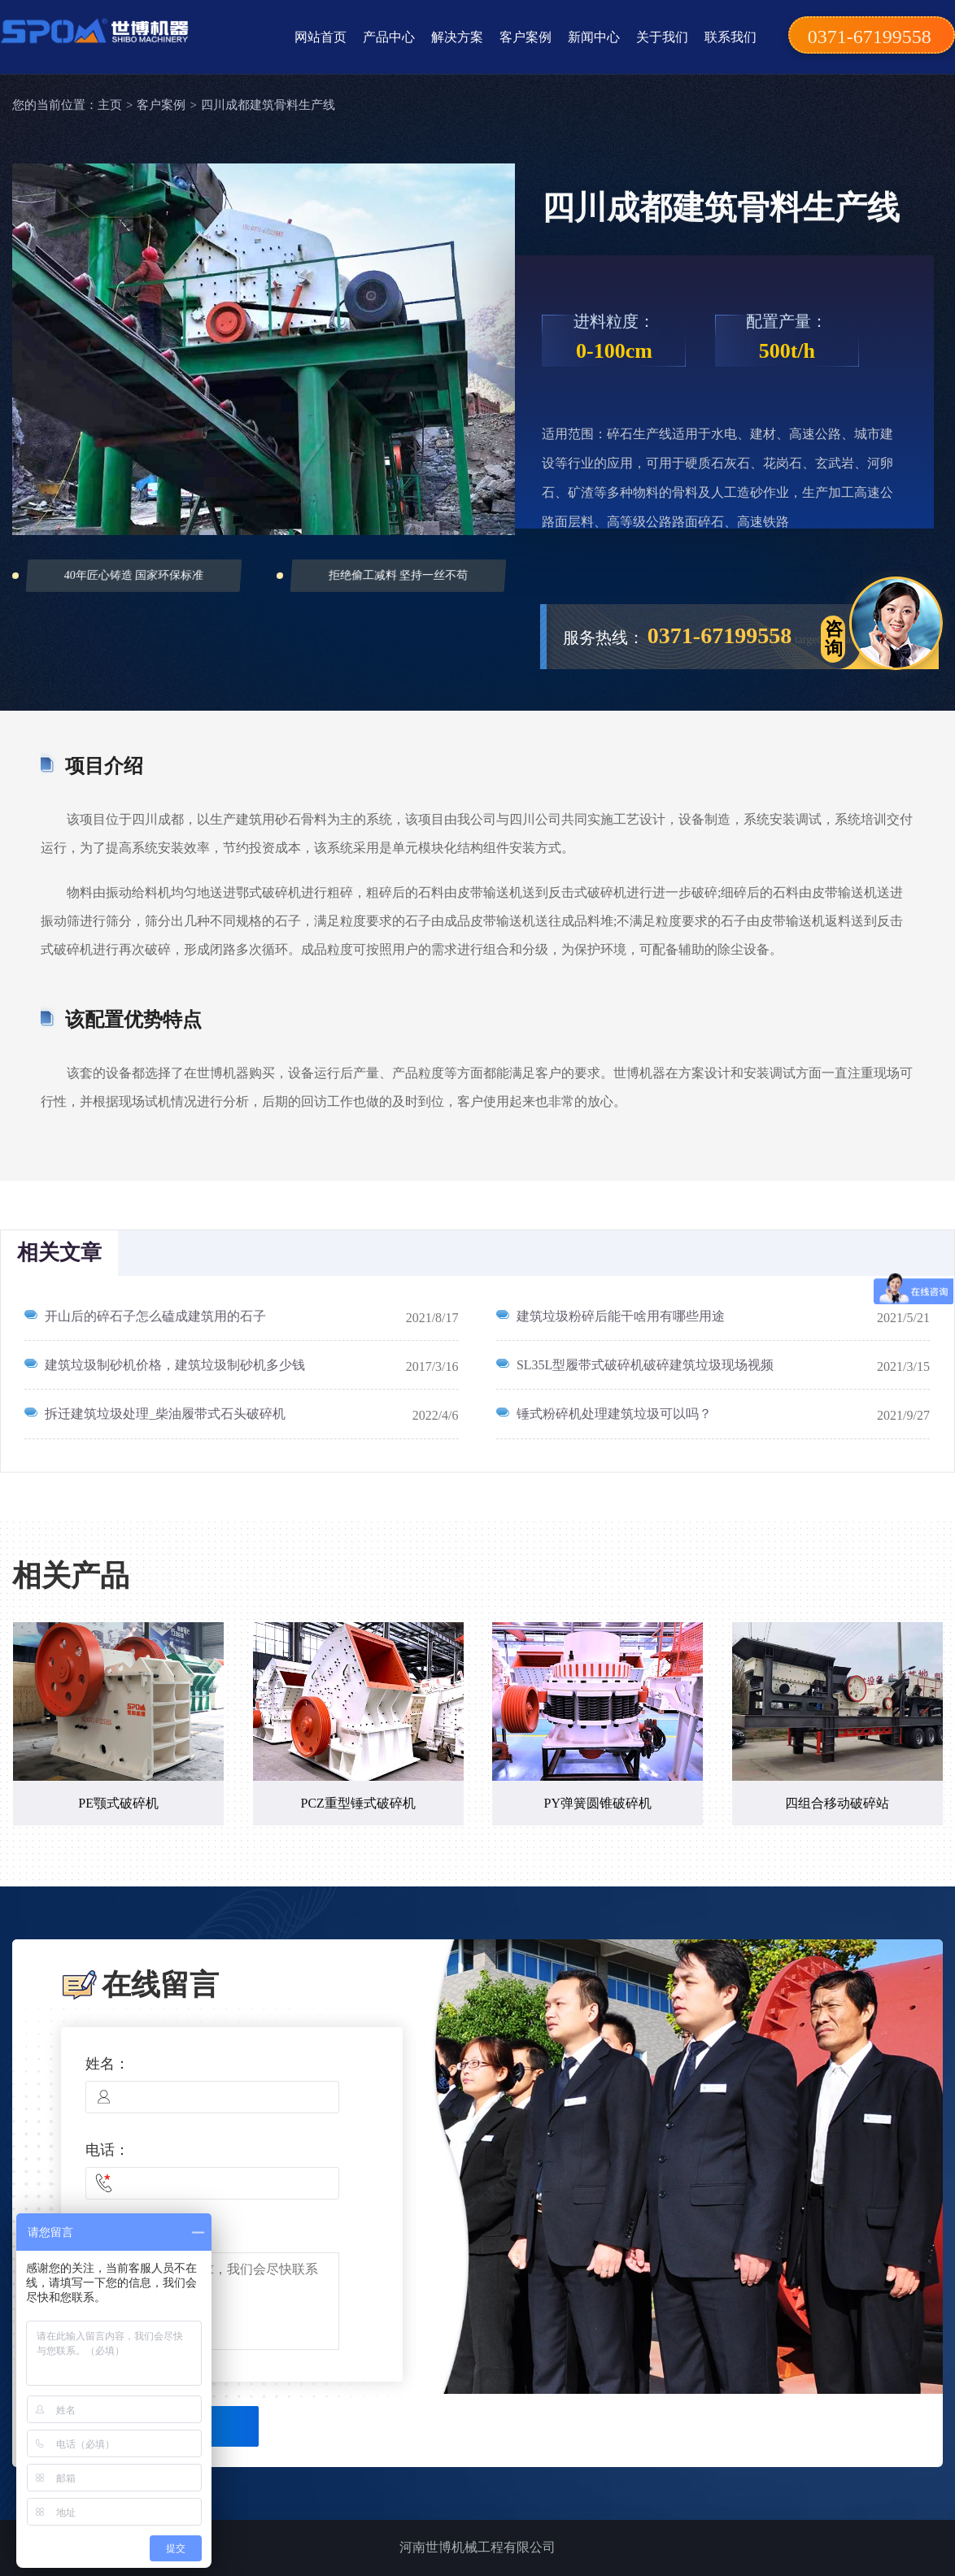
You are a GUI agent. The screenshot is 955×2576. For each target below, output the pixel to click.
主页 (110, 104)
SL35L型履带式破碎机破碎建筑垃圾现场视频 (645, 1365)
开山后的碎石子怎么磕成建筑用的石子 (155, 1316)
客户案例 (525, 37)
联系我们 (730, 37)
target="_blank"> (832, 639)
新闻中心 (594, 37)
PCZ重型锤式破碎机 (358, 1803)
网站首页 (320, 37)
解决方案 (457, 37)
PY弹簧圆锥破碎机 (598, 1803)
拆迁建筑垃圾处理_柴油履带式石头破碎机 (165, 1414)
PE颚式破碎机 (118, 1803)
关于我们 (662, 37)
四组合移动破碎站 (837, 1803)
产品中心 (389, 37)
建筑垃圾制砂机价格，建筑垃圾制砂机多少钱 (175, 1365)
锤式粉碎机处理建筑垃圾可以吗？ (614, 1414)
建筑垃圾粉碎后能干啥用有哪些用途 (621, 1316)
